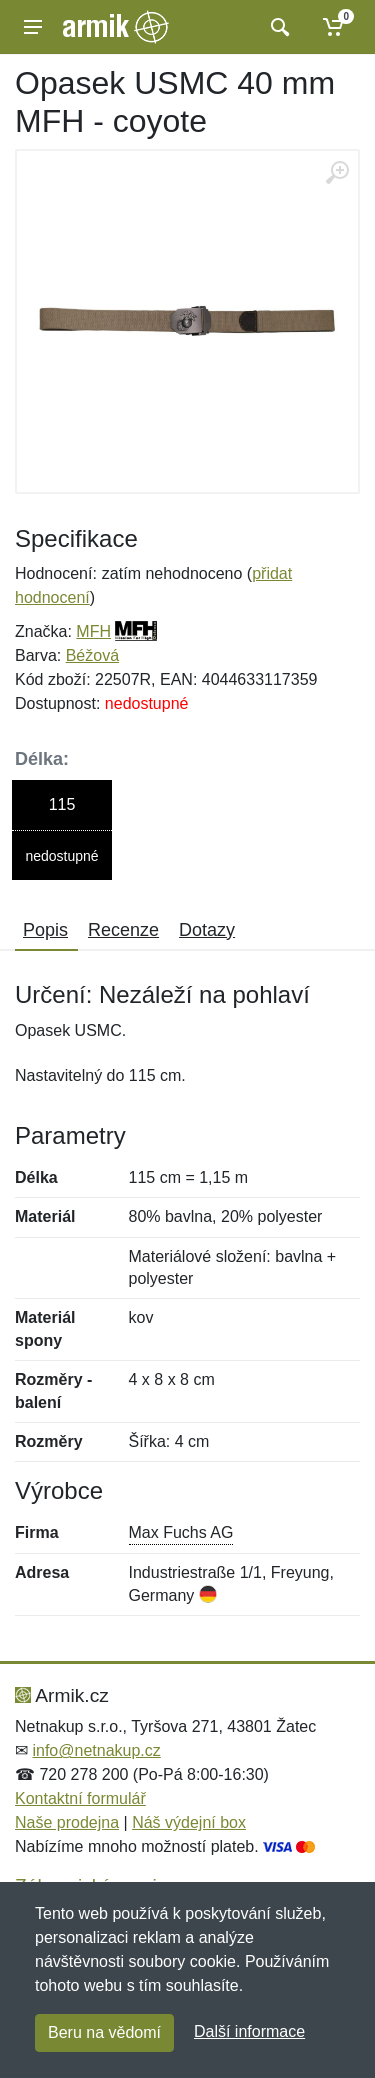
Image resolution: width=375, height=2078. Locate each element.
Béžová (92, 655)
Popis (45, 930)
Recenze (123, 930)
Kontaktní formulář (80, 1798)
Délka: (42, 759)
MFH (93, 631)
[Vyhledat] (277, 27)
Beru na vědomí (104, 2032)
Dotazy (207, 930)
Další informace (249, 2031)
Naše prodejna (67, 1822)
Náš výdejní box (189, 1822)
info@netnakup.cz (96, 1750)
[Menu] (33, 27)
